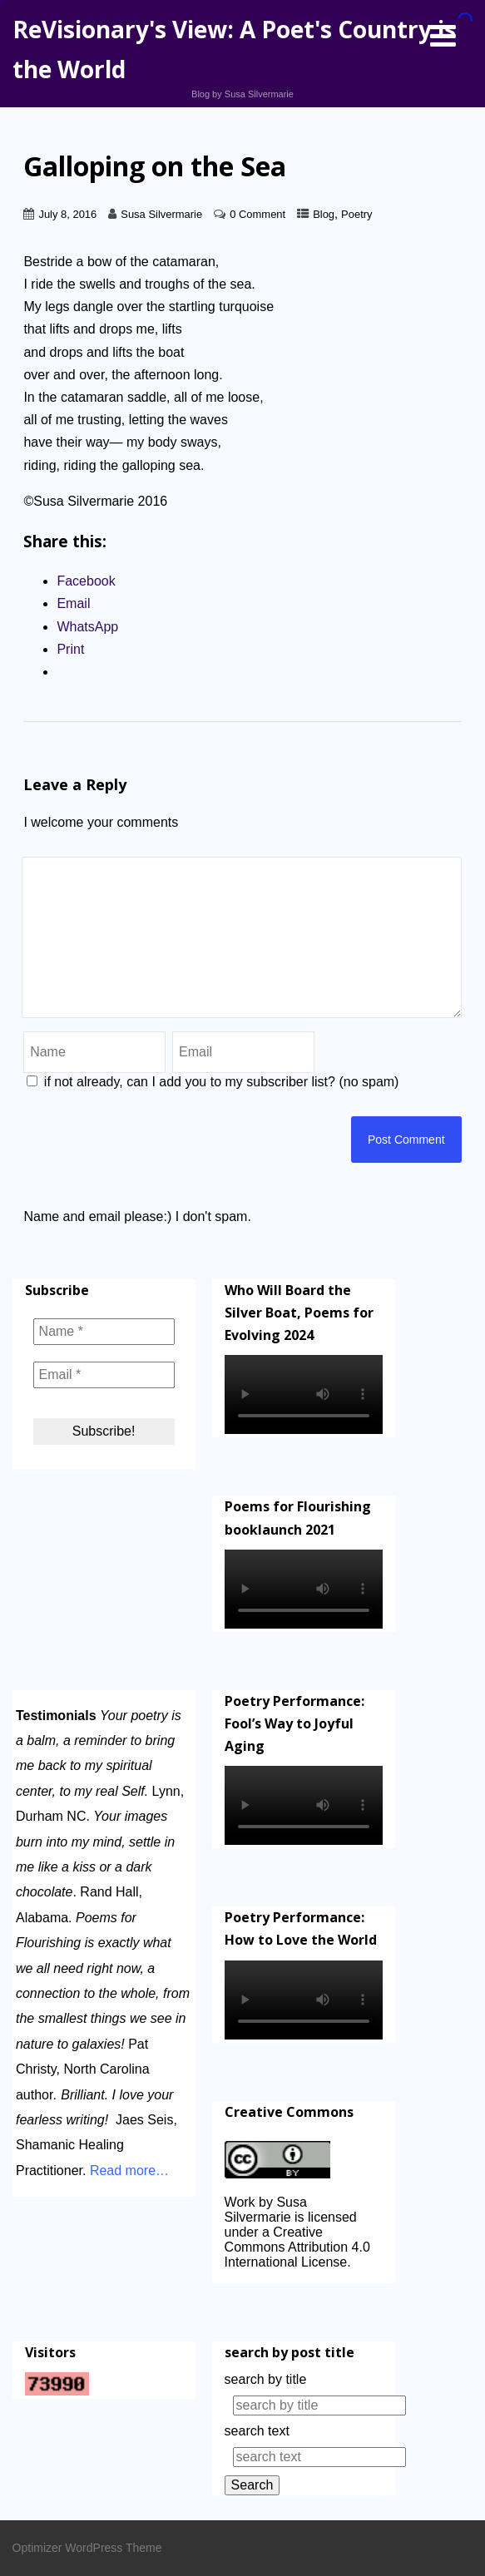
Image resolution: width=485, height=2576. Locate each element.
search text (257, 2431)
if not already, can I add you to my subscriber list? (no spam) (212, 1082)
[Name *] (104, 1331)
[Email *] (104, 1375)
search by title (266, 2379)
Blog (323, 214)
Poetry (356, 214)
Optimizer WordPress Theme (87, 2547)
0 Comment (257, 214)
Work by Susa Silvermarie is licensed (291, 2209)
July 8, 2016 (67, 214)
